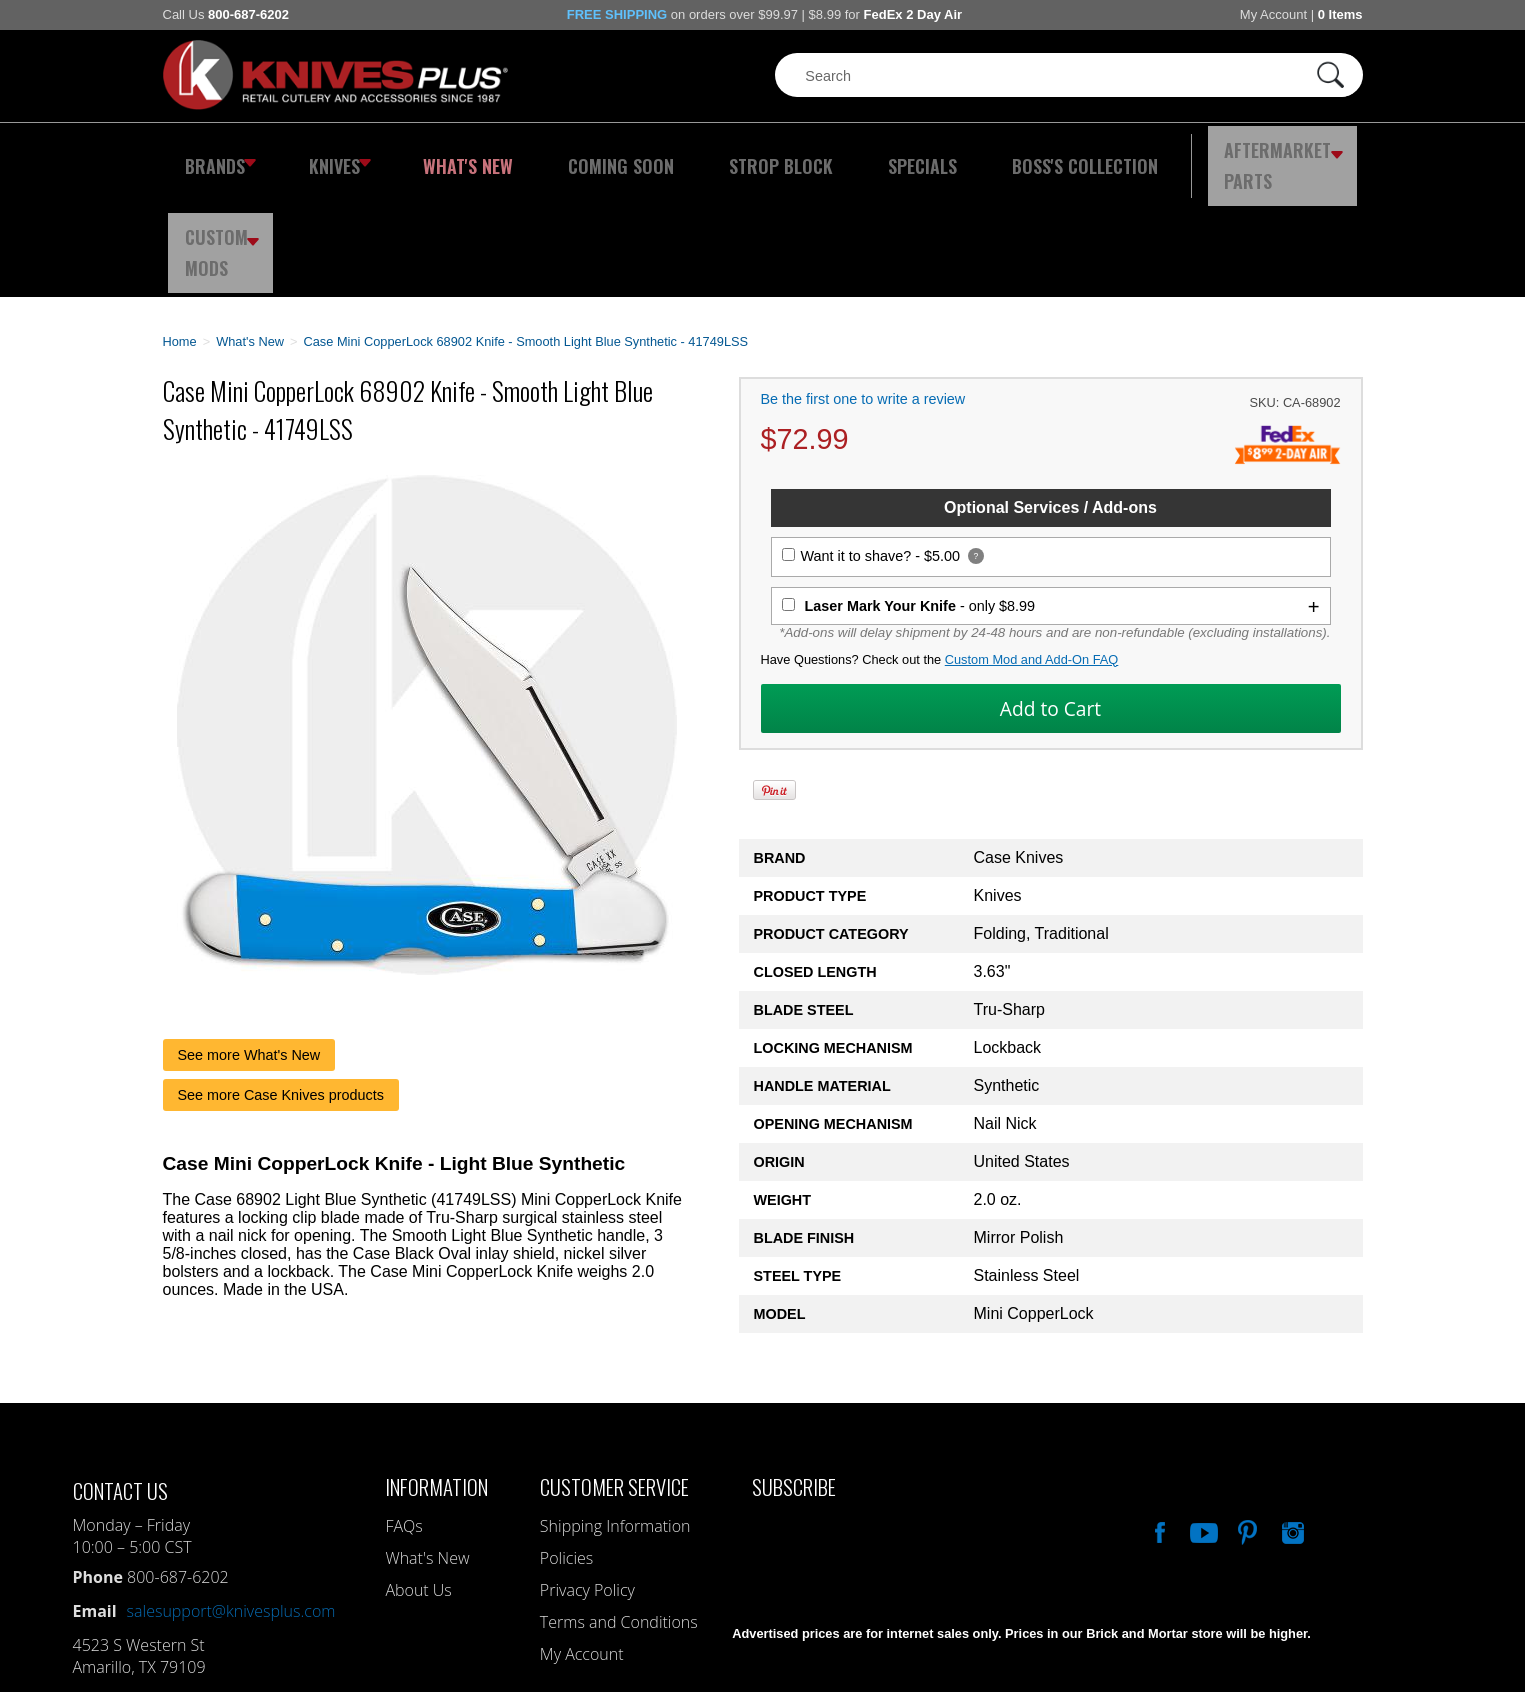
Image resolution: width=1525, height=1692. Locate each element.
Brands (215, 155)
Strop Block (717, 155)
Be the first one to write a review (863, 289)
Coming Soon (577, 155)
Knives (327, 155)
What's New (443, 155)
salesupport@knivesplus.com (231, 1501)
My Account (1273, 14)
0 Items (1340, 14)
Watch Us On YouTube (1202, 1420)
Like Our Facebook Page (1158, 1420)
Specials (839, 155)
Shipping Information (615, 1416)
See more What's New (249, 945)
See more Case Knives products (281, 985)
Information (436, 1376)
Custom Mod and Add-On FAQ (1032, 549)
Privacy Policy (587, 1480)
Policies (566, 1448)
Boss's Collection (982, 155)
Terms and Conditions (619, 1512)
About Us (418, 1480)
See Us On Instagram (1291, 1420)
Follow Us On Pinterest (1246, 1420)
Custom (1308, 155)
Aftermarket (1167, 155)
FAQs (403, 1416)
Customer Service (614, 1376)
